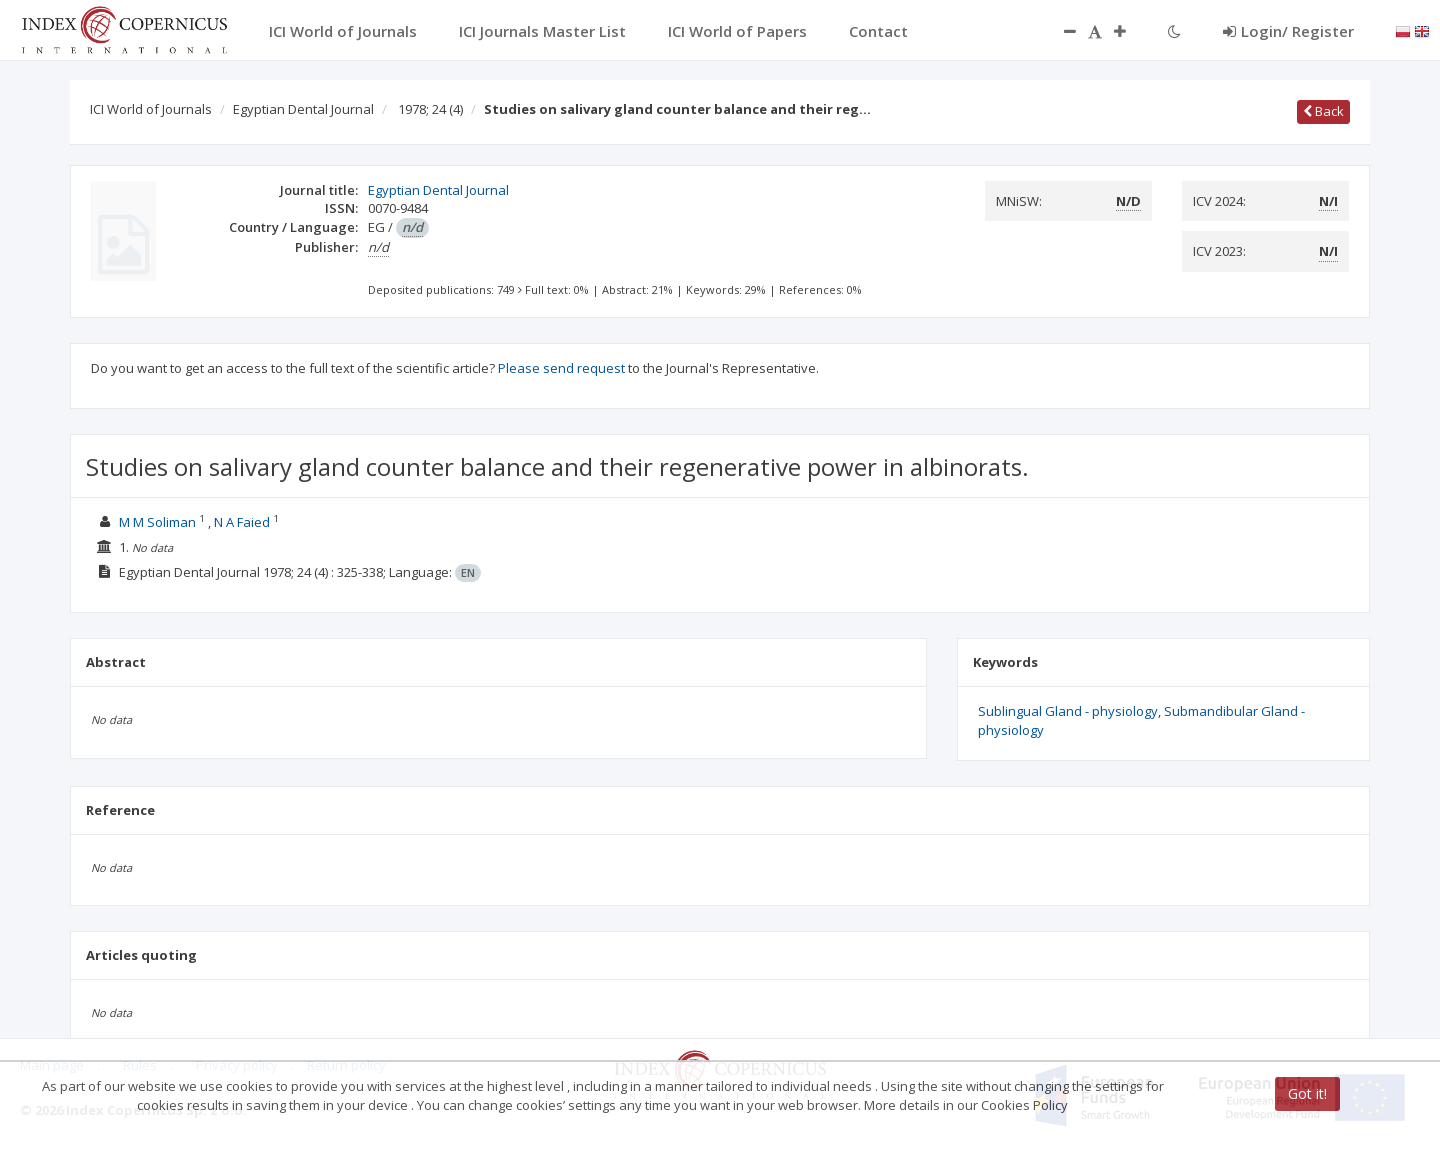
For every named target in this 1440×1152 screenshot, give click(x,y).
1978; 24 (430, 109)
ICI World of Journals (151, 109)
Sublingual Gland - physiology (1068, 711)
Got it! (1307, 1093)
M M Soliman (157, 522)
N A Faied (242, 522)
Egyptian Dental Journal (303, 109)
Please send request (561, 368)
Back (1323, 111)
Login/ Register (1288, 31)
